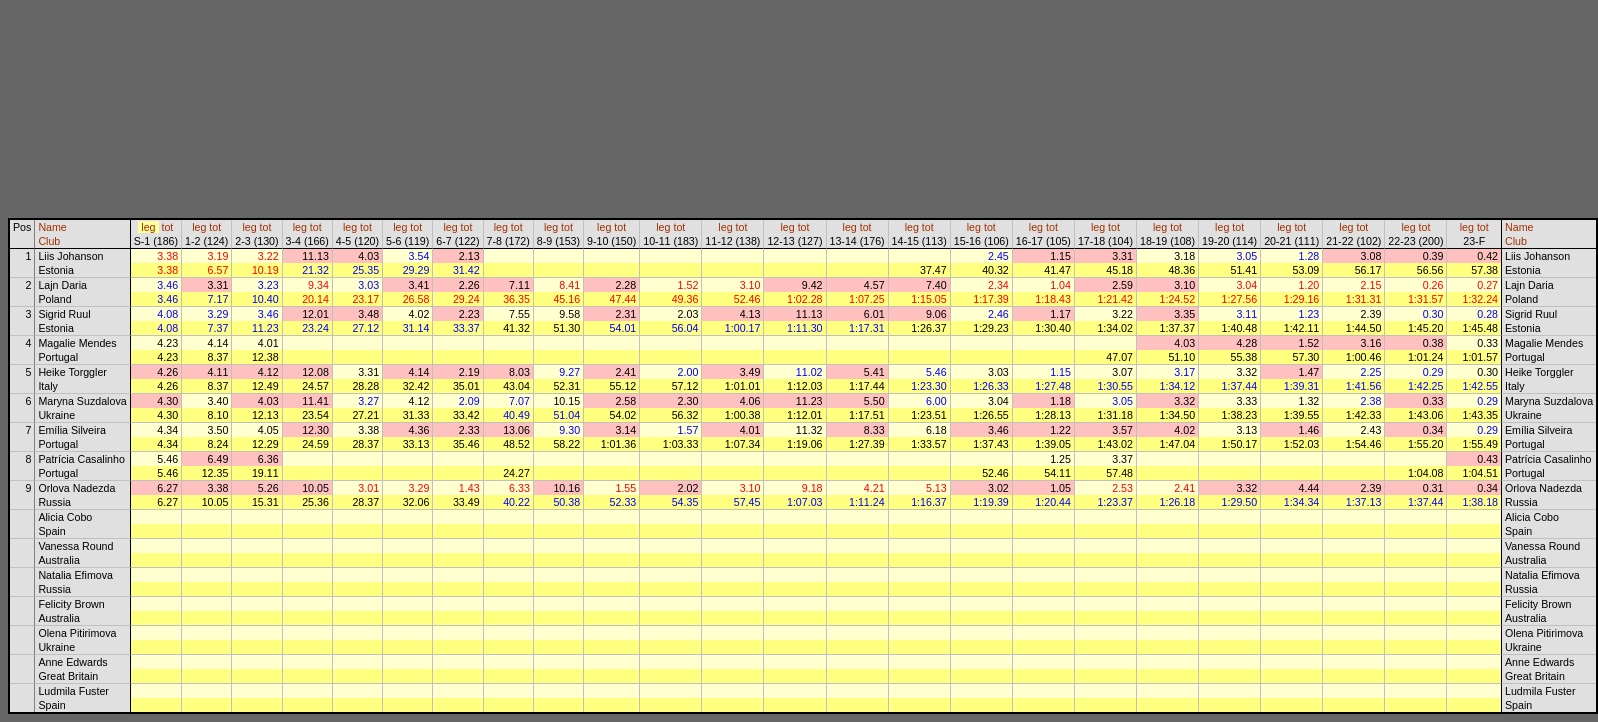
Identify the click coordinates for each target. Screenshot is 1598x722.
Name (52, 227)
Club (49, 241)
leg (148, 227)
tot (167, 227)
